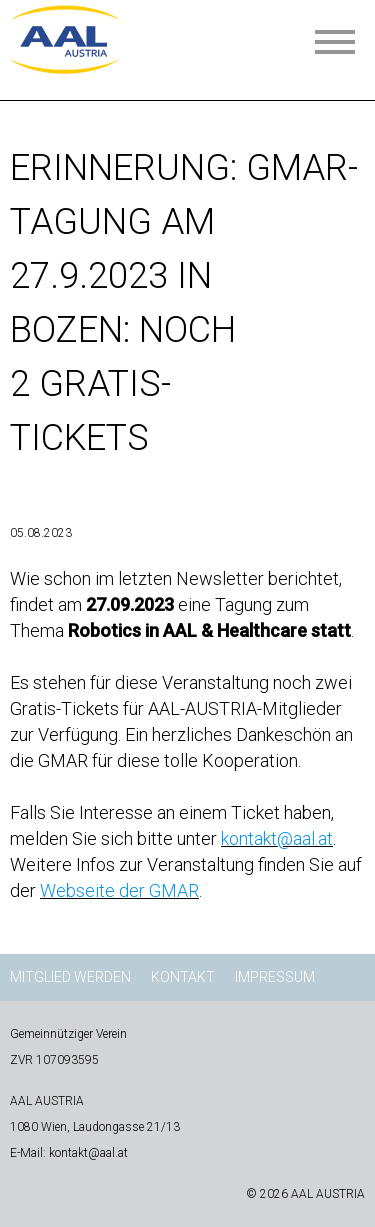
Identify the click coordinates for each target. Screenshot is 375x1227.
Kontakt (183, 977)
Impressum (275, 977)
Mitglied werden (70, 977)
